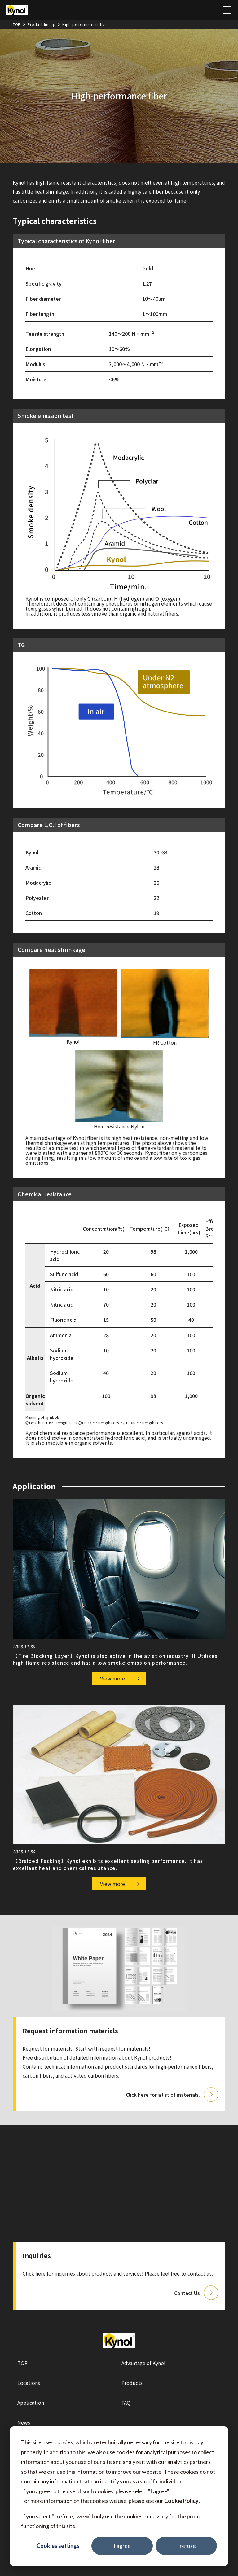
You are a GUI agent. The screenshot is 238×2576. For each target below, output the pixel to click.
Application (30, 2402)
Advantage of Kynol (143, 2363)
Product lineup (41, 24)
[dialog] (119, 2496)
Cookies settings (58, 2545)
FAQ (125, 2402)
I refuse (186, 2545)
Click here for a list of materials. (163, 2094)
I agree (122, 2545)
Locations (28, 2382)
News (23, 2422)
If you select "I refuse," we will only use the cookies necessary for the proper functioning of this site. (112, 2521)
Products (132, 2382)
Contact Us (187, 2293)
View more (112, 1678)
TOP (17, 24)
